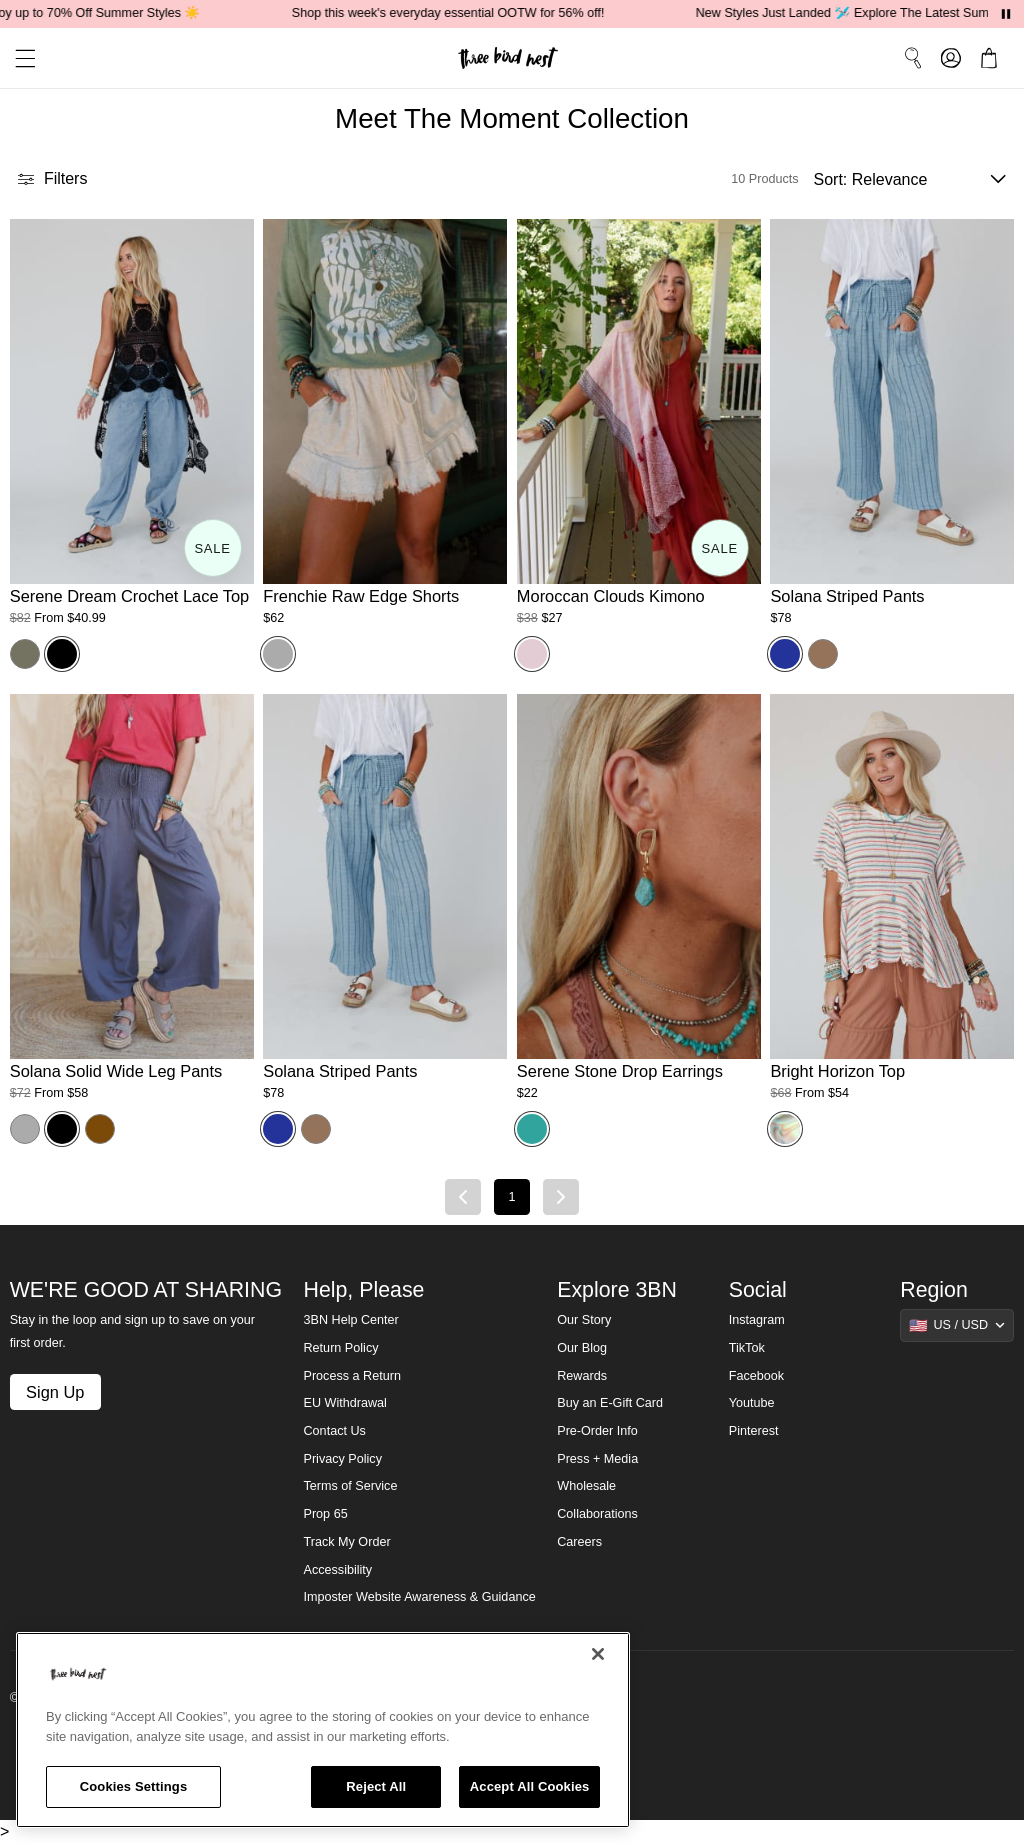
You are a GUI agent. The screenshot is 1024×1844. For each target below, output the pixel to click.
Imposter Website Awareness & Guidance (420, 1597)
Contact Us (335, 1431)
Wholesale (586, 1486)
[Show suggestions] (957, 1325)
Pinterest (754, 1431)
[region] (323, 1730)
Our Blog (582, 1348)
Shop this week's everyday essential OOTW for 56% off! (456, 13)
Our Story (584, 1320)
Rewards (582, 1376)
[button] (18, 58)
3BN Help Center (351, 1320)
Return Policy (341, 1348)
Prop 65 (326, 1514)
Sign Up (55, 1392)
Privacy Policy (343, 1459)
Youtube (752, 1403)
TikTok (747, 1348)
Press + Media (597, 1459)
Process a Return (352, 1376)
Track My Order (347, 1542)
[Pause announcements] (1006, 14)
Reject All (376, 1786)
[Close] (598, 1654)
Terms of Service (351, 1486)
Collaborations (597, 1514)
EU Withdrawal (345, 1403)
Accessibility (338, 1570)
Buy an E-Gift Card (610, 1403)
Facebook (756, 1376)
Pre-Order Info (597, 1431)
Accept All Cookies (530, 1786)
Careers (579, 1542)
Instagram (757, 1320)
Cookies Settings (134, 1786)
